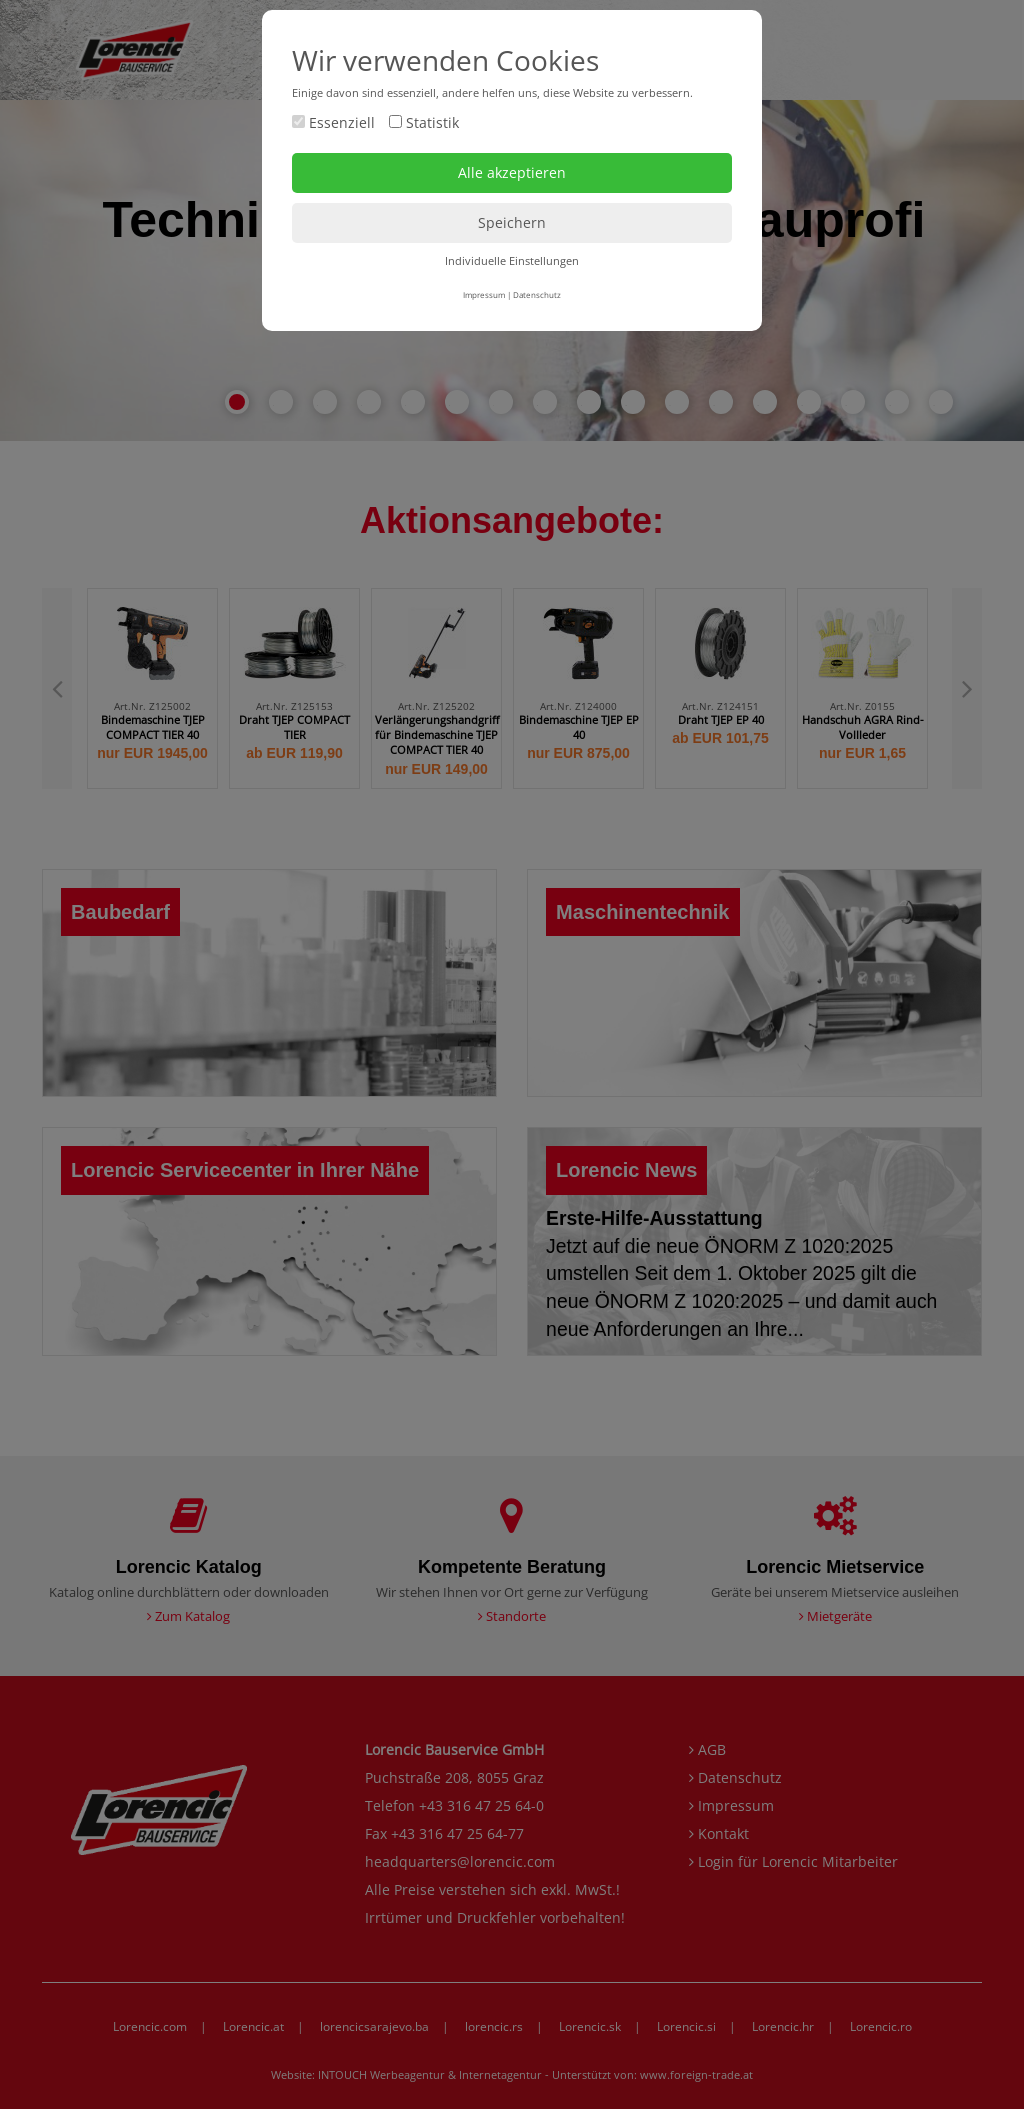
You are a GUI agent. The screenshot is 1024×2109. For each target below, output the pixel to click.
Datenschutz (537, 294)
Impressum (484, 294)
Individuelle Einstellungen (512, 260)
